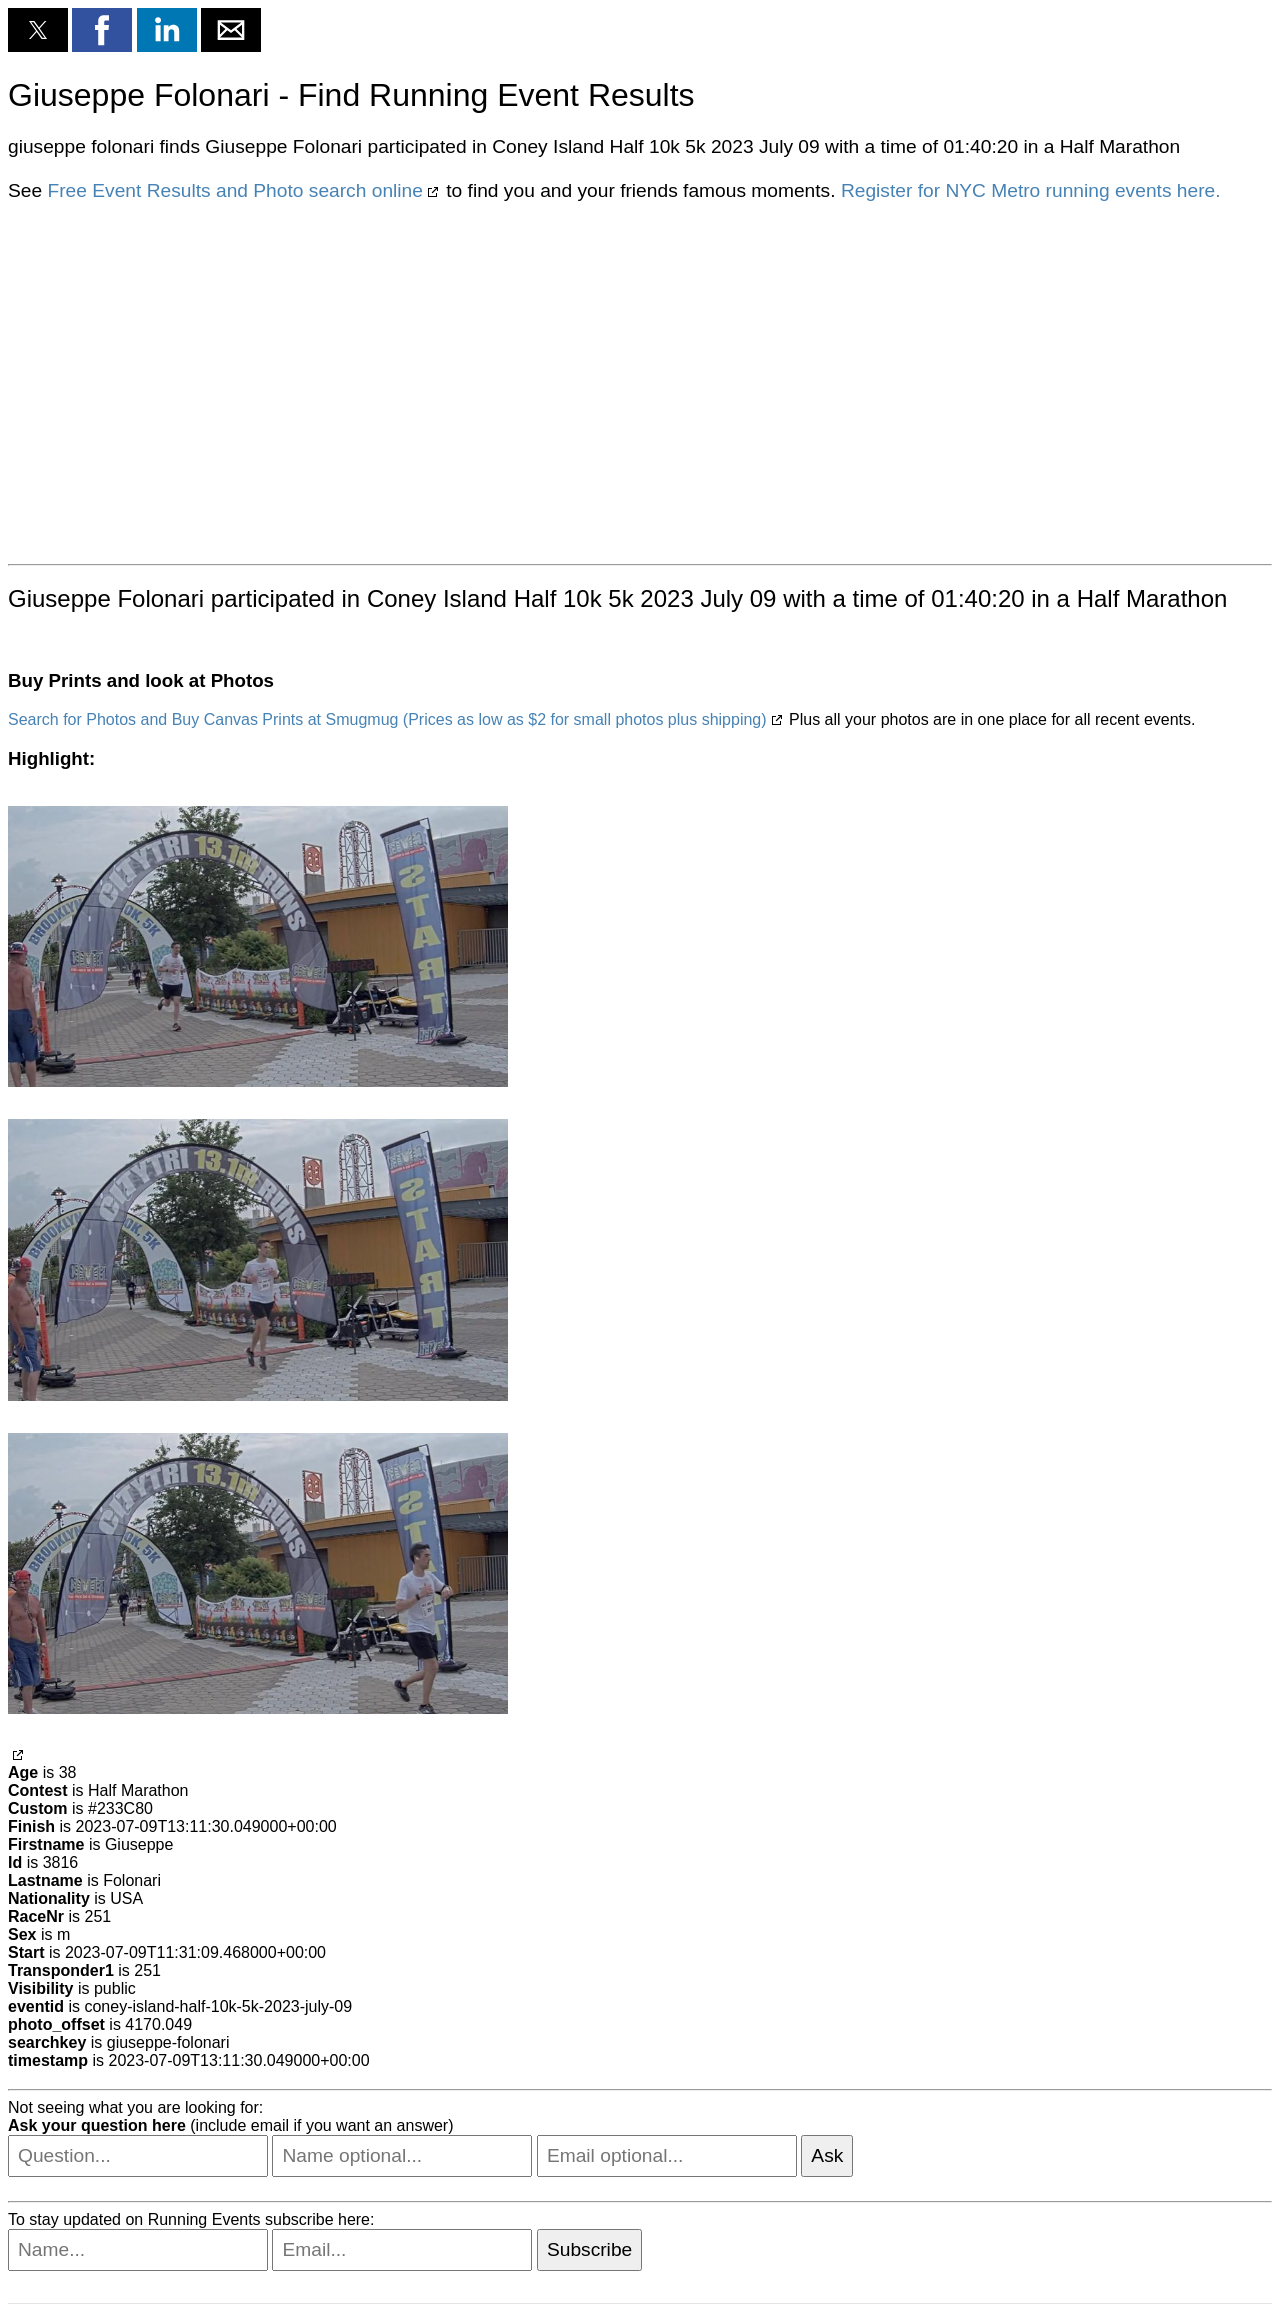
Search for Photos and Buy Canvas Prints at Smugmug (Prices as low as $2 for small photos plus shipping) (387, 719)
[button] (38, 30)
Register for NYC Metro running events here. (1031, 190)
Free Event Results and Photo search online (234, 190)
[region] (640, 381)
